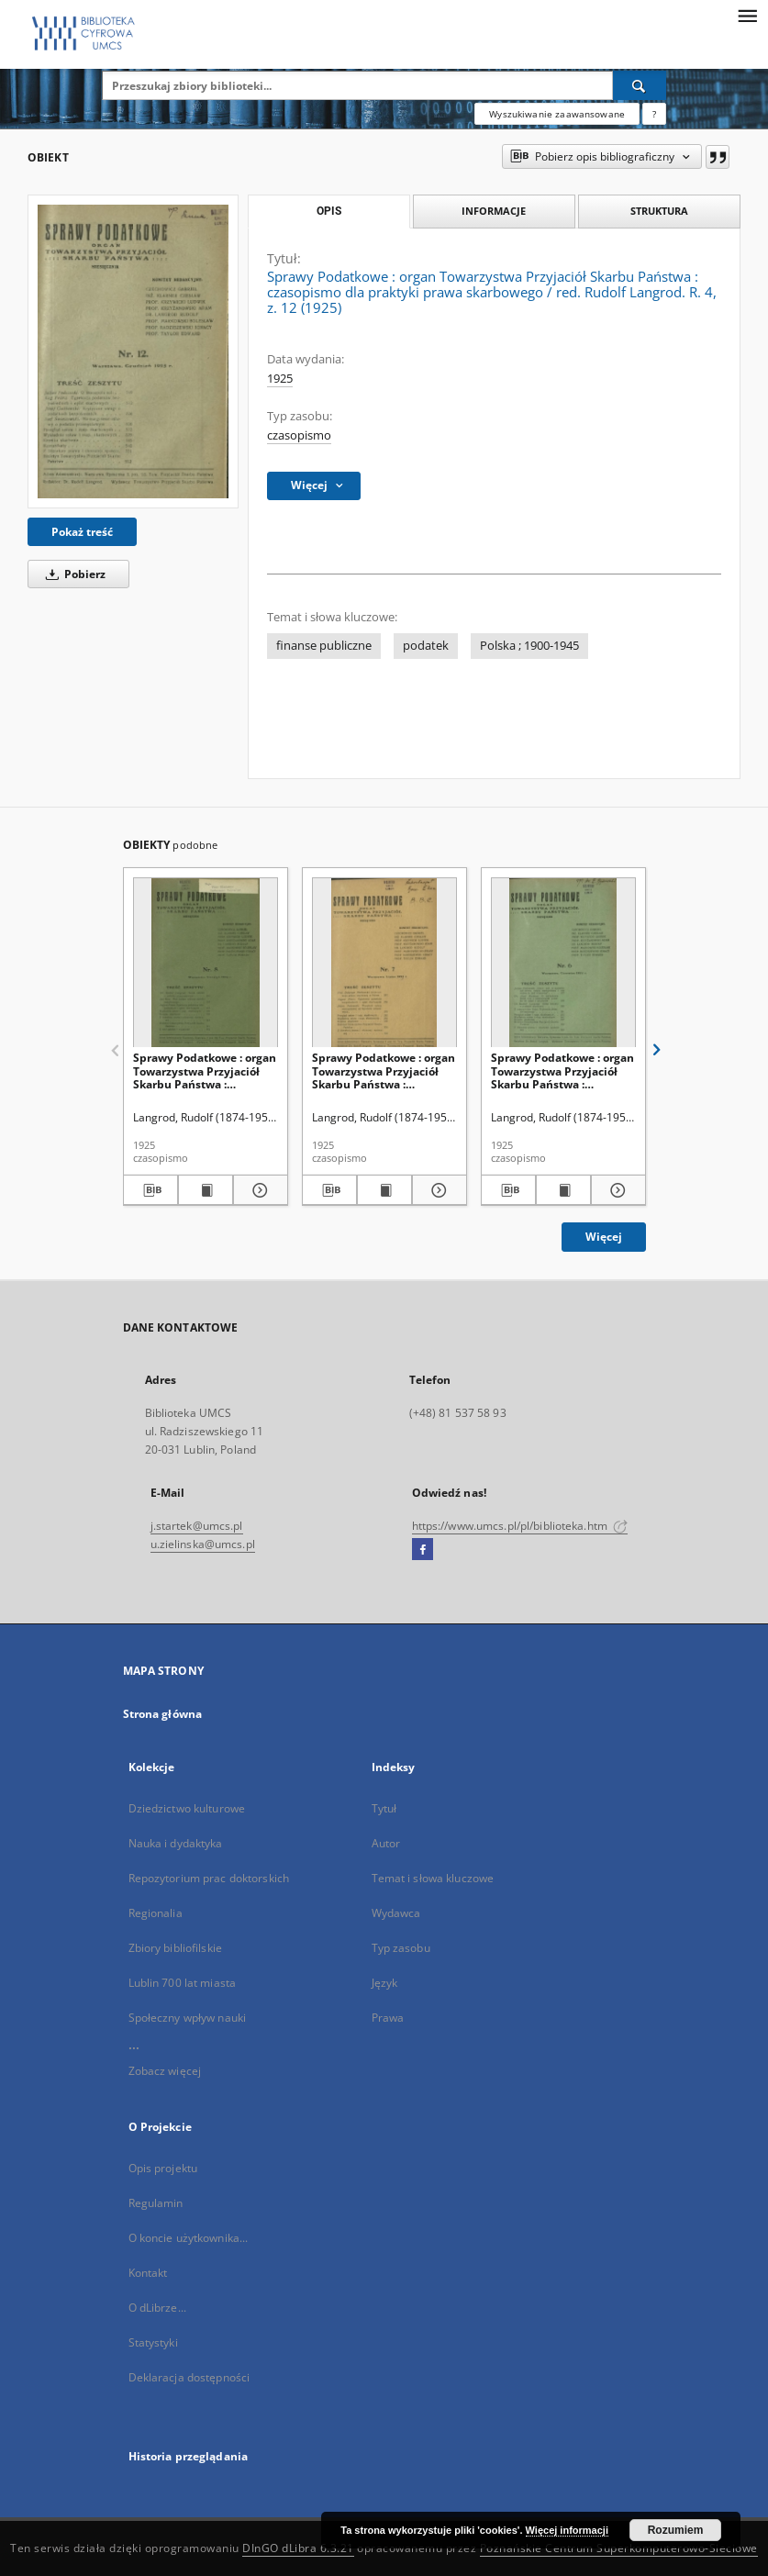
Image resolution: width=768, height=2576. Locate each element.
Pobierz (72, 574)
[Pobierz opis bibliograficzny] (150, 1190)
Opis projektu (163, 2168)
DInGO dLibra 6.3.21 (298, 2548)
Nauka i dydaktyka (175, 1843)
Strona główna (163, 1714)
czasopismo (299, 435)
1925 (280, 378)
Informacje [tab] (494, 210)
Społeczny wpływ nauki (187, 2017)
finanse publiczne (324, 645)
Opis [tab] (329, 211)
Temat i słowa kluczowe (433, 1878)
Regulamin (156, 2203)
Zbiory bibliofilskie (175, 1948)
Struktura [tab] (659, 210)
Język (385, 1983)
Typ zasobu (401, 1948)
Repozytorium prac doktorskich (208, 1878)
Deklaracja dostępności (189, 2377)
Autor (386, 1843)
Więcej (603, 1236)
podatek (426, 645)
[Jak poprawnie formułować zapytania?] (654, 114)
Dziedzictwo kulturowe (187, 1808)
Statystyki (153, 2342)
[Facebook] (422, 1550)
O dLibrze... (157, 2307)
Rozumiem (676, 2530)
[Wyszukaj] (639, 85)
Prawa (388, 2017)
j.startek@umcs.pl (196, 1525)
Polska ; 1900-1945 (529, 645)
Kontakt (148, 2272)
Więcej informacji (567, 2530)
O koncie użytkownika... (188, 2238)
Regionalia (155, 1913)
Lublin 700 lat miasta (182, 1983)
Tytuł (384, 1808)
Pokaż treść (82, 532)
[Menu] (746, 14)
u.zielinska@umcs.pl (202, 1544)
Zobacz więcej (165, 2071)
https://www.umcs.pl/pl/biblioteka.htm (520, 1525)
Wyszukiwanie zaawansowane (557, 113)
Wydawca (396, 1913)
